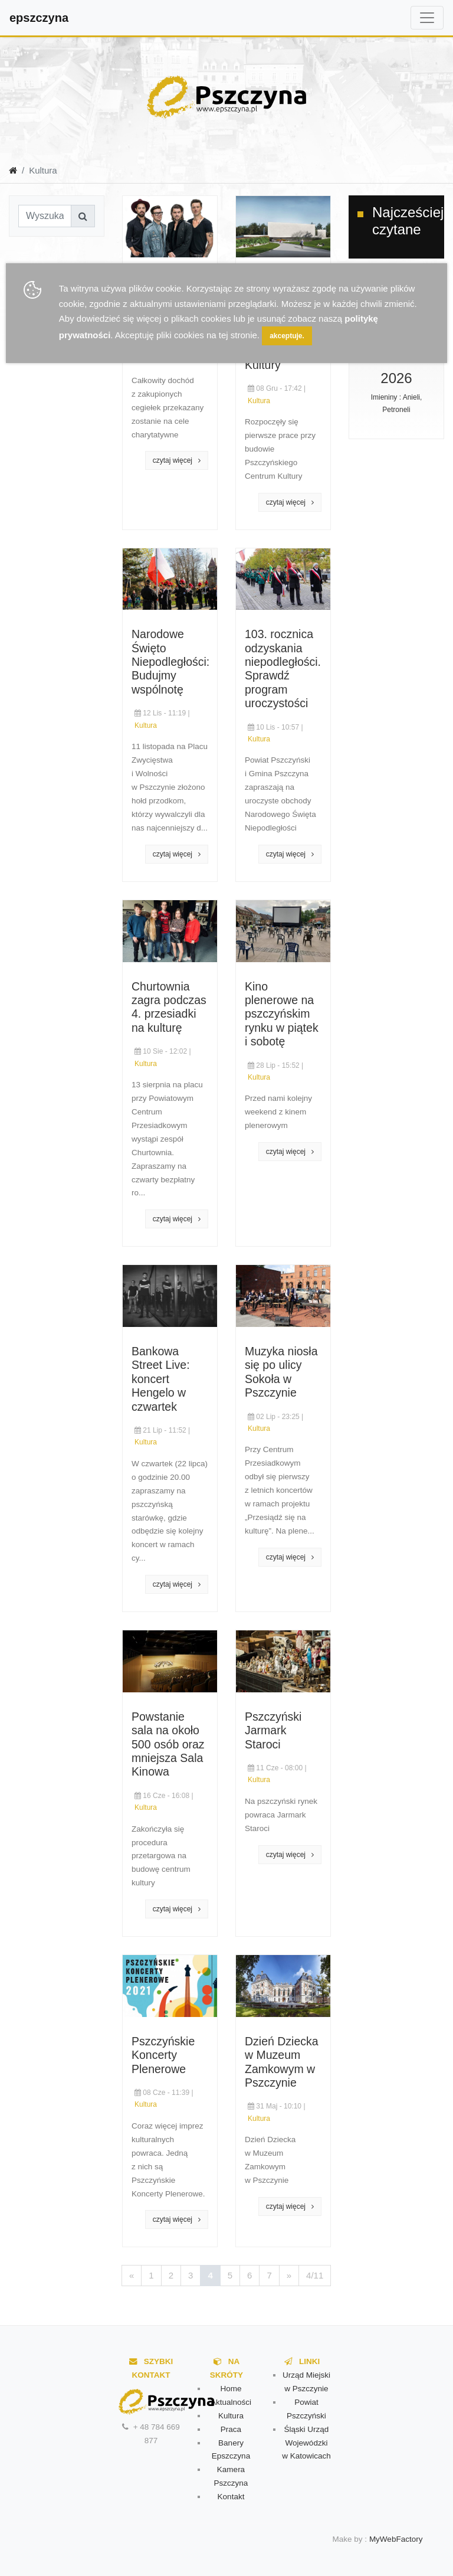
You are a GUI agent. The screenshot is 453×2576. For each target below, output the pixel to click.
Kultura (259, 401)
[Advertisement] (103, 392)
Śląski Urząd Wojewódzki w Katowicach (306, 2443)
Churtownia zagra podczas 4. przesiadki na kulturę (169, 1007)
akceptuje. (287, 336)
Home (230, 2388)
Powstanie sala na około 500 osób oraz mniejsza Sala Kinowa (168, 1744)
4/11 (314, 2275)
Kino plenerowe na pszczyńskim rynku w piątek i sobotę (282, 1014)
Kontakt (231, 2496)
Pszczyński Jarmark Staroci (273, 1730)
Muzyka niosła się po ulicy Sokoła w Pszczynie (281, 1372)
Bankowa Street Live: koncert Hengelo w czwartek (161, 1379)
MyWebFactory (396, 2539)
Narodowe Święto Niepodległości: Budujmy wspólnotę (170, 661)
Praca (231, 2429)
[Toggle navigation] (427, 18)
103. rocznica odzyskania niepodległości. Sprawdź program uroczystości (283, 668)
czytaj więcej (177, 460)
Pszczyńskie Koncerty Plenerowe (163, 2055)
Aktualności (231, 2402)
